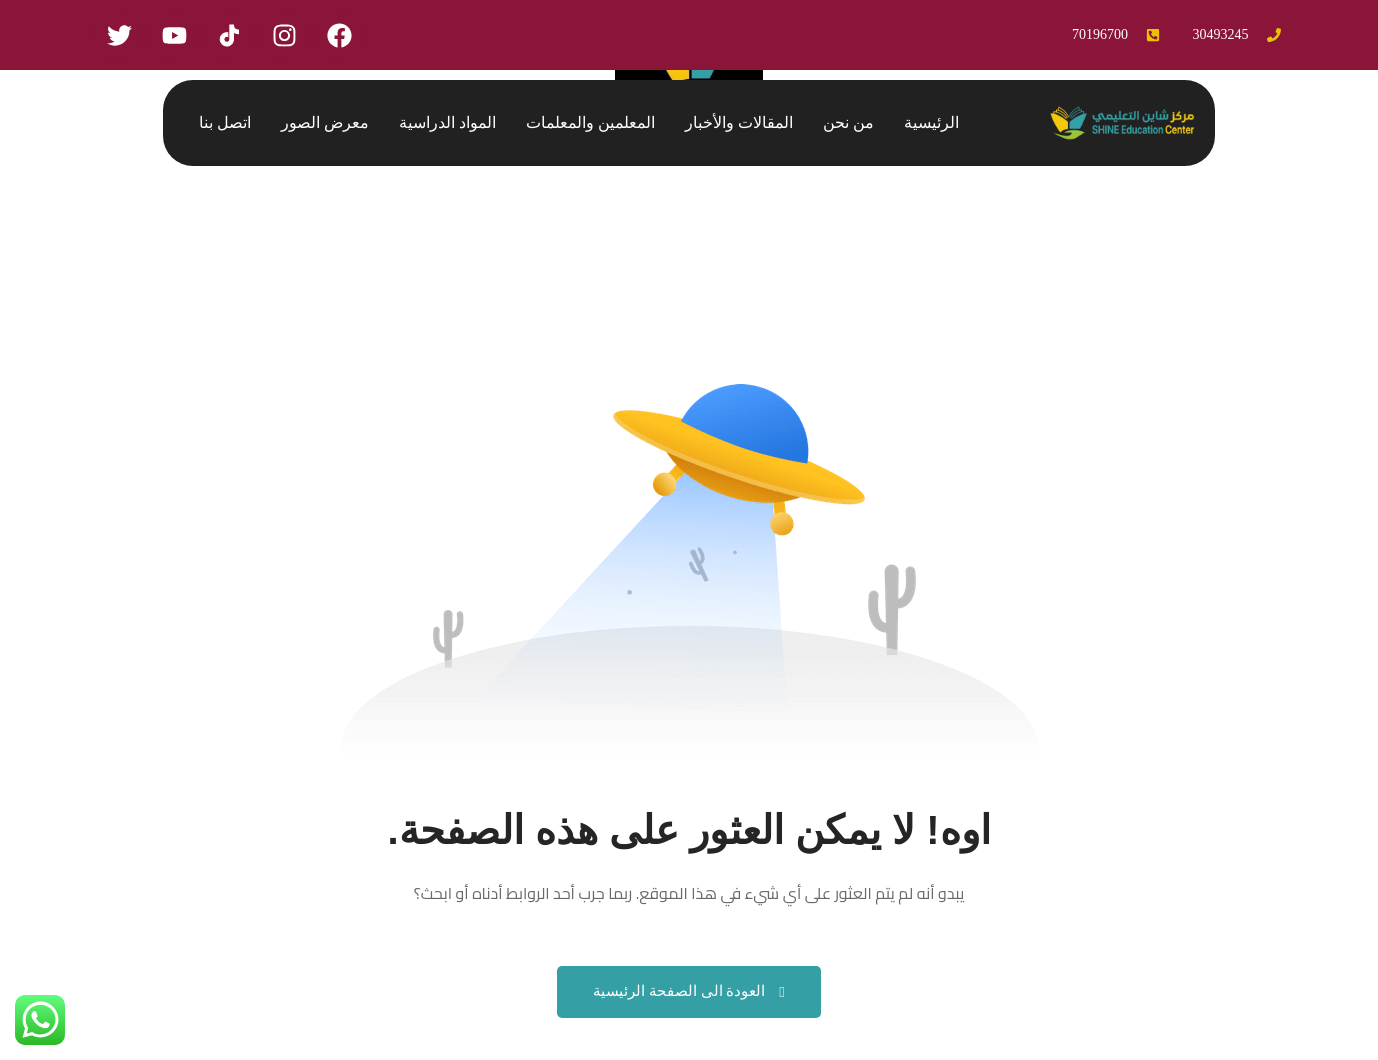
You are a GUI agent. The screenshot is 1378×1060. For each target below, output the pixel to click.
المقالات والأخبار (739, 122)
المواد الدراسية (447, 122)
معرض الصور (325, 122)
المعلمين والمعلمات (590, 122)
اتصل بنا (225, 122)
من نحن (848, 122)
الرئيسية (931, 122)
